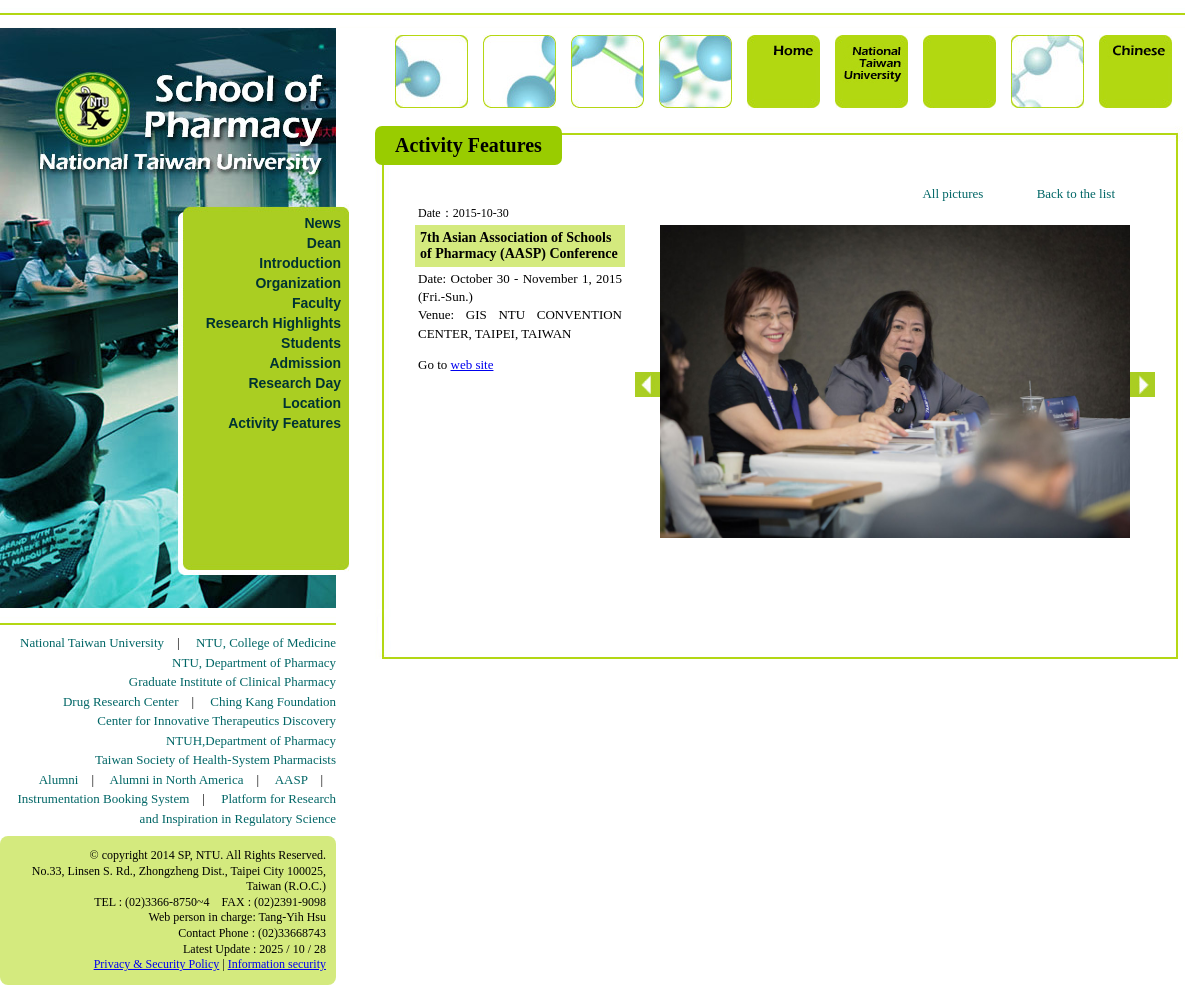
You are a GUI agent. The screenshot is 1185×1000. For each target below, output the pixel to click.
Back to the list (1076, 193)
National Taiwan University (92, 642)
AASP (291, 779)
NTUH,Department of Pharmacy (251, 740)
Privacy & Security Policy (157, 964)
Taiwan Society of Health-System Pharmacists (215, 759)
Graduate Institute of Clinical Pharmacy (232, 681)
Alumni (59, 779)
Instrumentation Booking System (103, 798)
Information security (277, 964)
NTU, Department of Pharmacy (254, 662)
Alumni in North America (177, 779)
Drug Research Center (121, 701)
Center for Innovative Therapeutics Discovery (216, 720)
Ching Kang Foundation (273, 701)
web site (472, 364)
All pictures (952, 193)
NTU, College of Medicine (266, 642)
